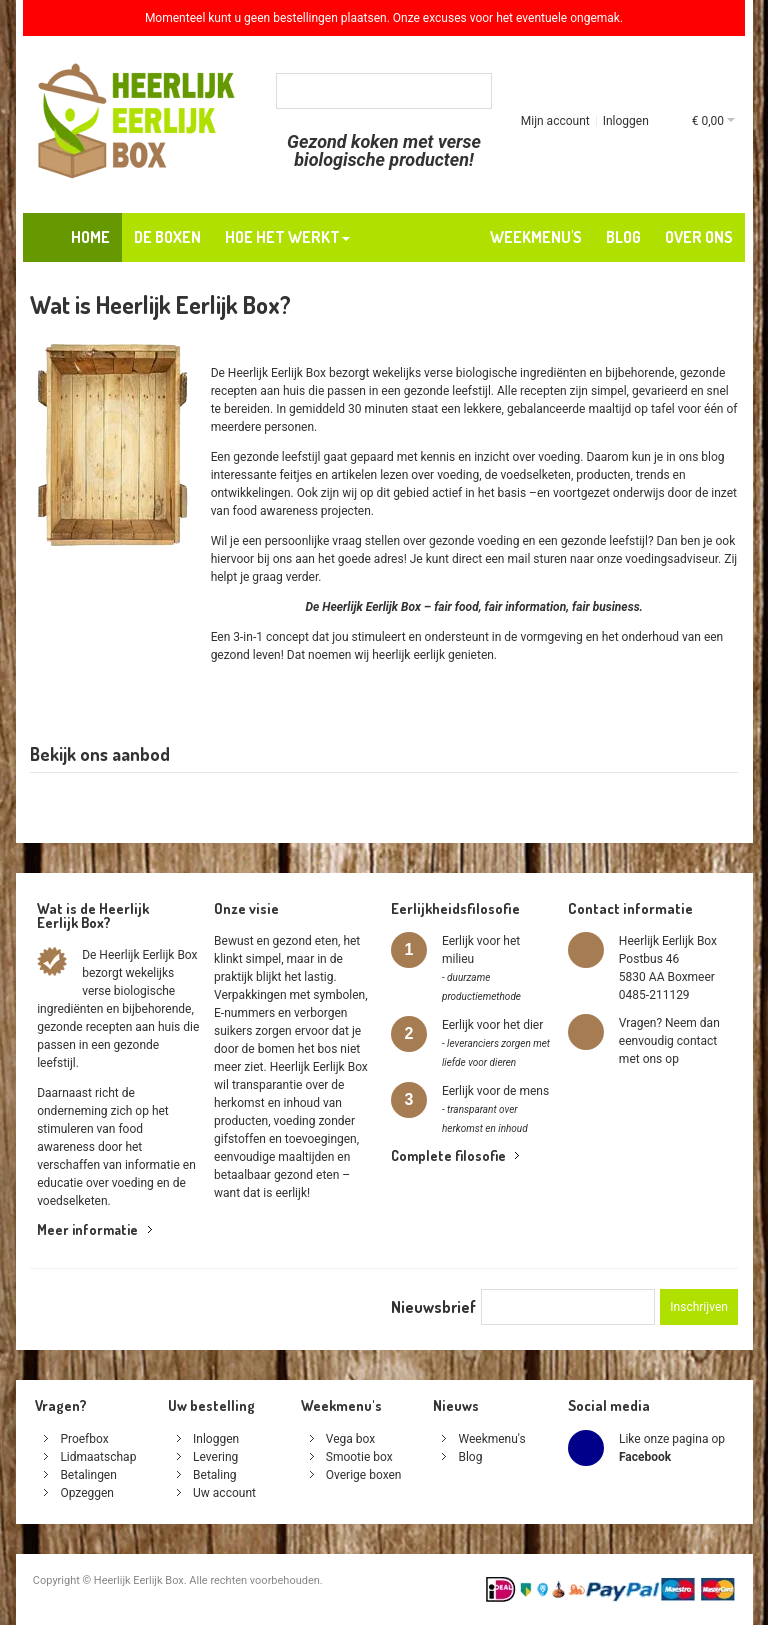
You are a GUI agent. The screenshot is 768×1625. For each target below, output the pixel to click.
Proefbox (84, 1439)
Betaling (215, 1475)
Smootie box (359, 1457)
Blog (470, 1457)
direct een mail (491, 559)
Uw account (224, 1493)
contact (697, 1041)
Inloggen (626, 121)
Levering (215, 1457)
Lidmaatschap (98, 1457)
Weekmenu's (491, 1439)
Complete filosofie (448, 1155)
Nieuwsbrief (433, 1307)
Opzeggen (87, 1493)
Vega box (350, 1439)
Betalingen (88, 1475)
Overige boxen (364, 1475)
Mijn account (555, 121)
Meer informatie (87, 1229)
